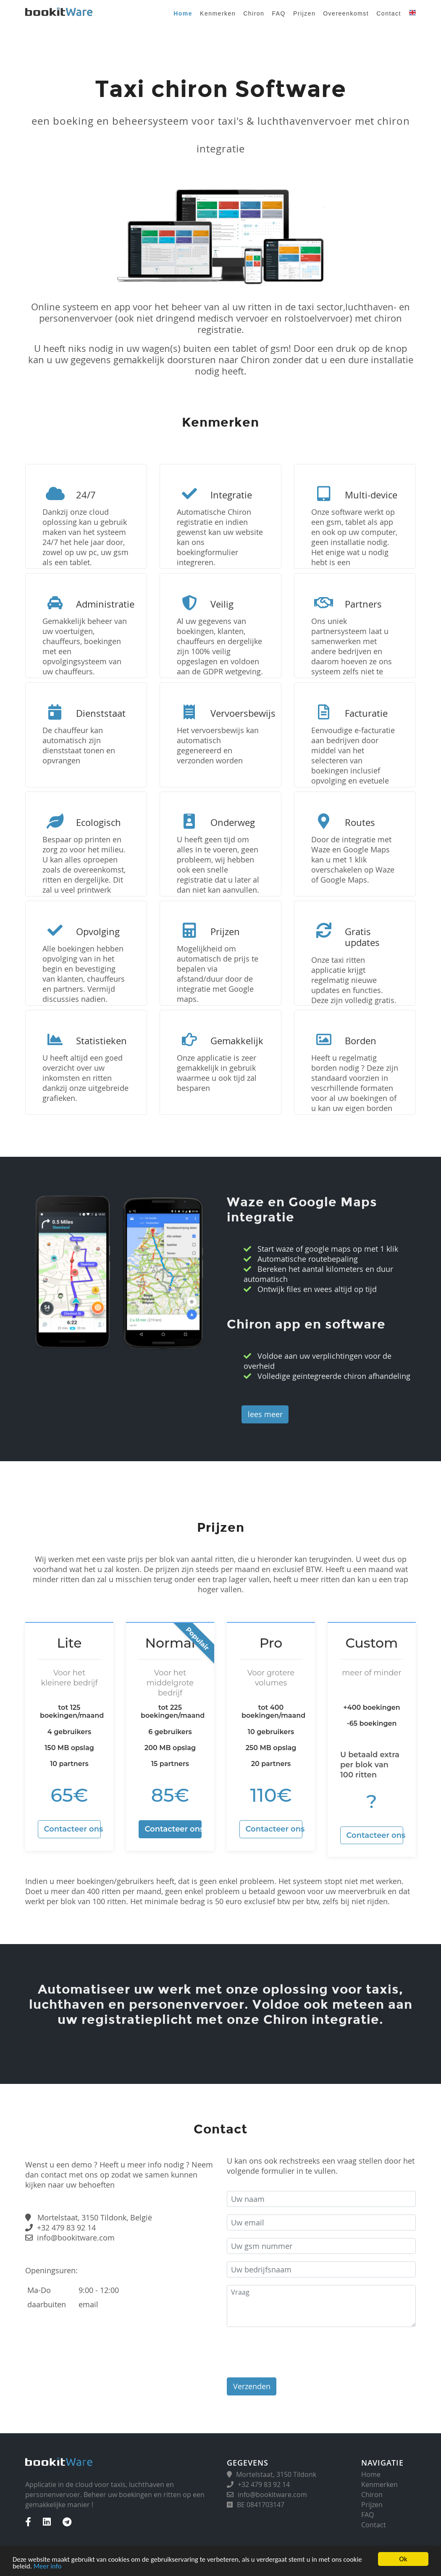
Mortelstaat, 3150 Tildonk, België (94, 2217)
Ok (403, 2559)
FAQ (279, 13)
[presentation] (290, 2351)
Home (182, 13)
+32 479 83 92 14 (66, 2227)
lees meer (265, 1414)
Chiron (253, 13)
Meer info (48, 2566)
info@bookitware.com (76, 2238)
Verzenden (251, 2386)
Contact (388, 13)
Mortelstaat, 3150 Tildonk (276, 2474)
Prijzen (304, 13)
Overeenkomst (346, 13)
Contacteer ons (72, 1829)
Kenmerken (218, 13)
